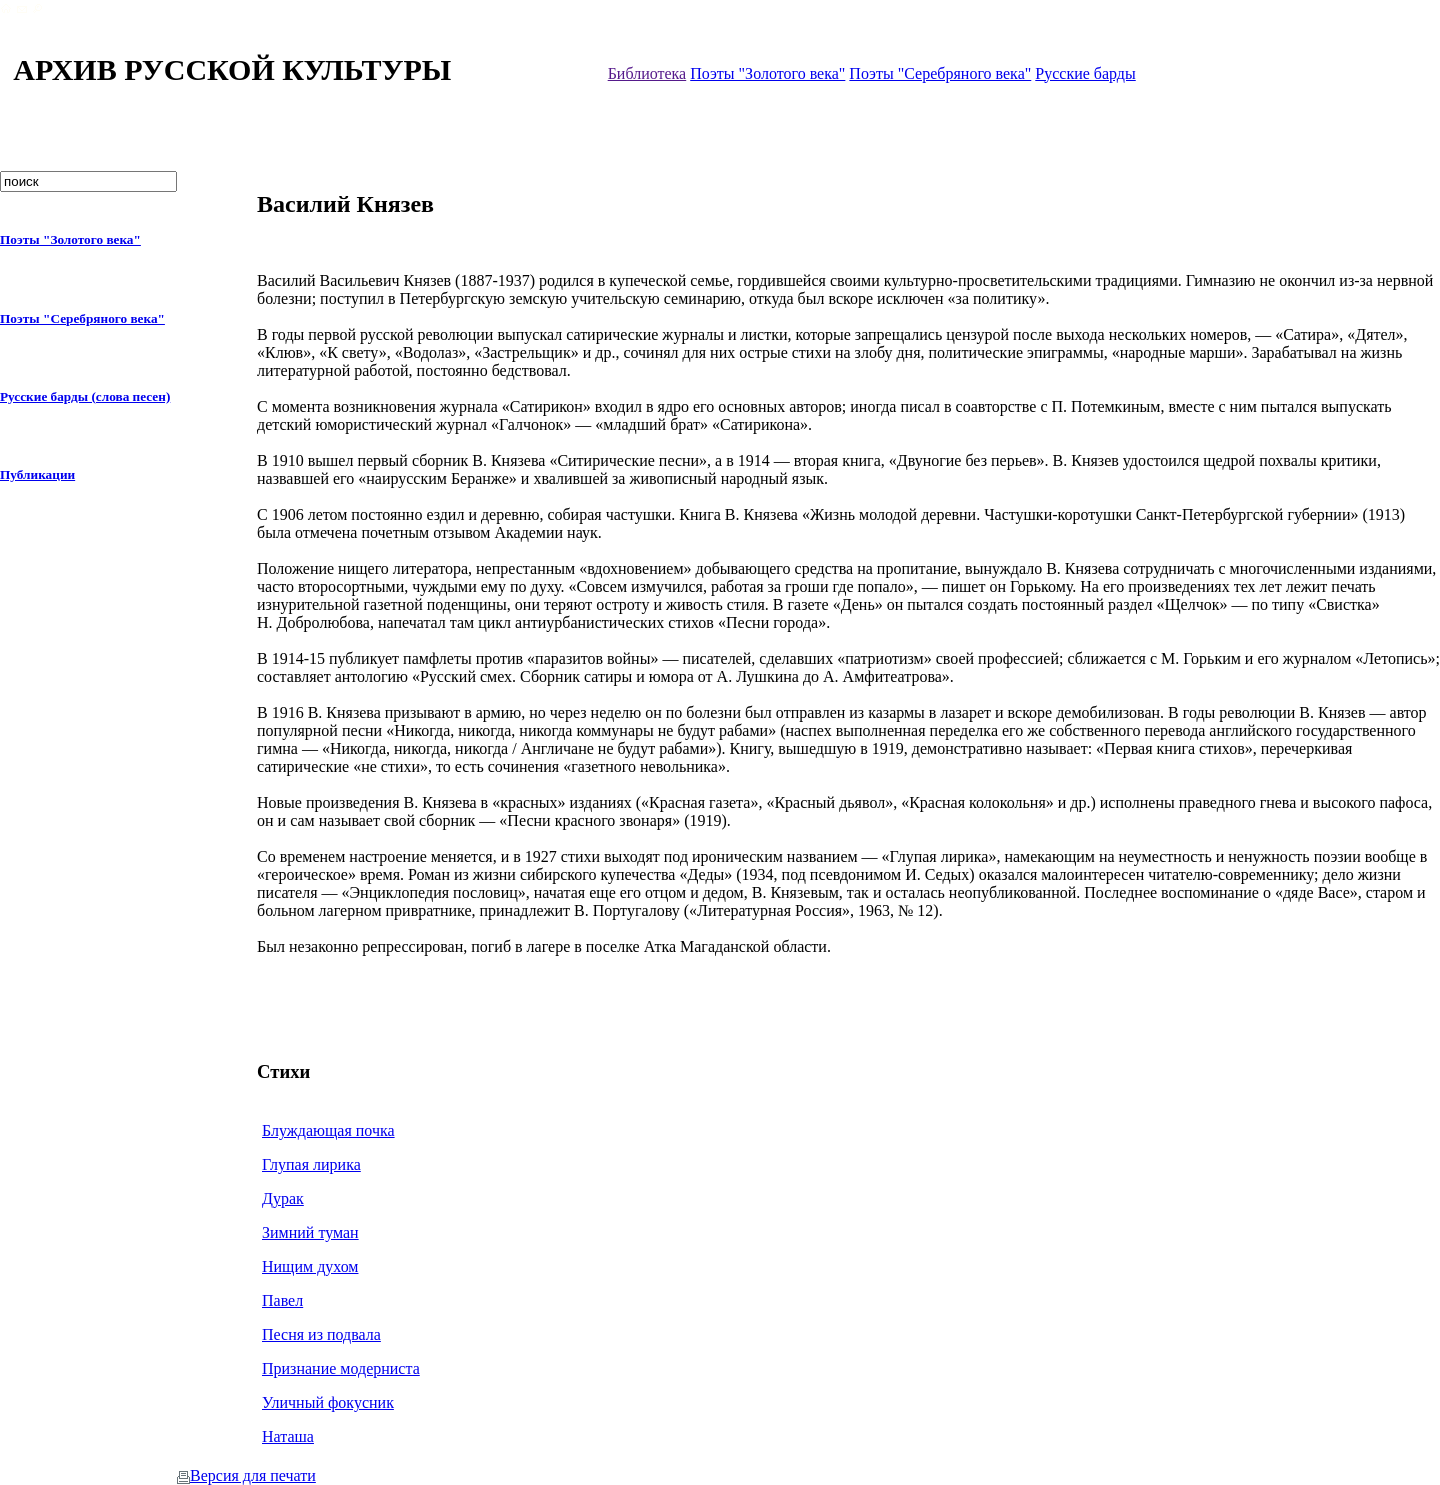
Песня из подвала (321, 1334)
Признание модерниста (341, 1368)
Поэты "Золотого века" (767, 73)
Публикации (37, 474)
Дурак (283, 1198)
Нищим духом (310, 1266)
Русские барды (1085, 73)
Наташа (288, 1436)
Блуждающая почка (328, 1130)
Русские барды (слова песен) (85, 396)
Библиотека (647, 73)
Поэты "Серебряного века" (940, 73)
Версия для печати (246, 1475)
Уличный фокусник (328, 1402)
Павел (282, 1300)
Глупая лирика (311, 1164)
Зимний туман (310, 1232)
